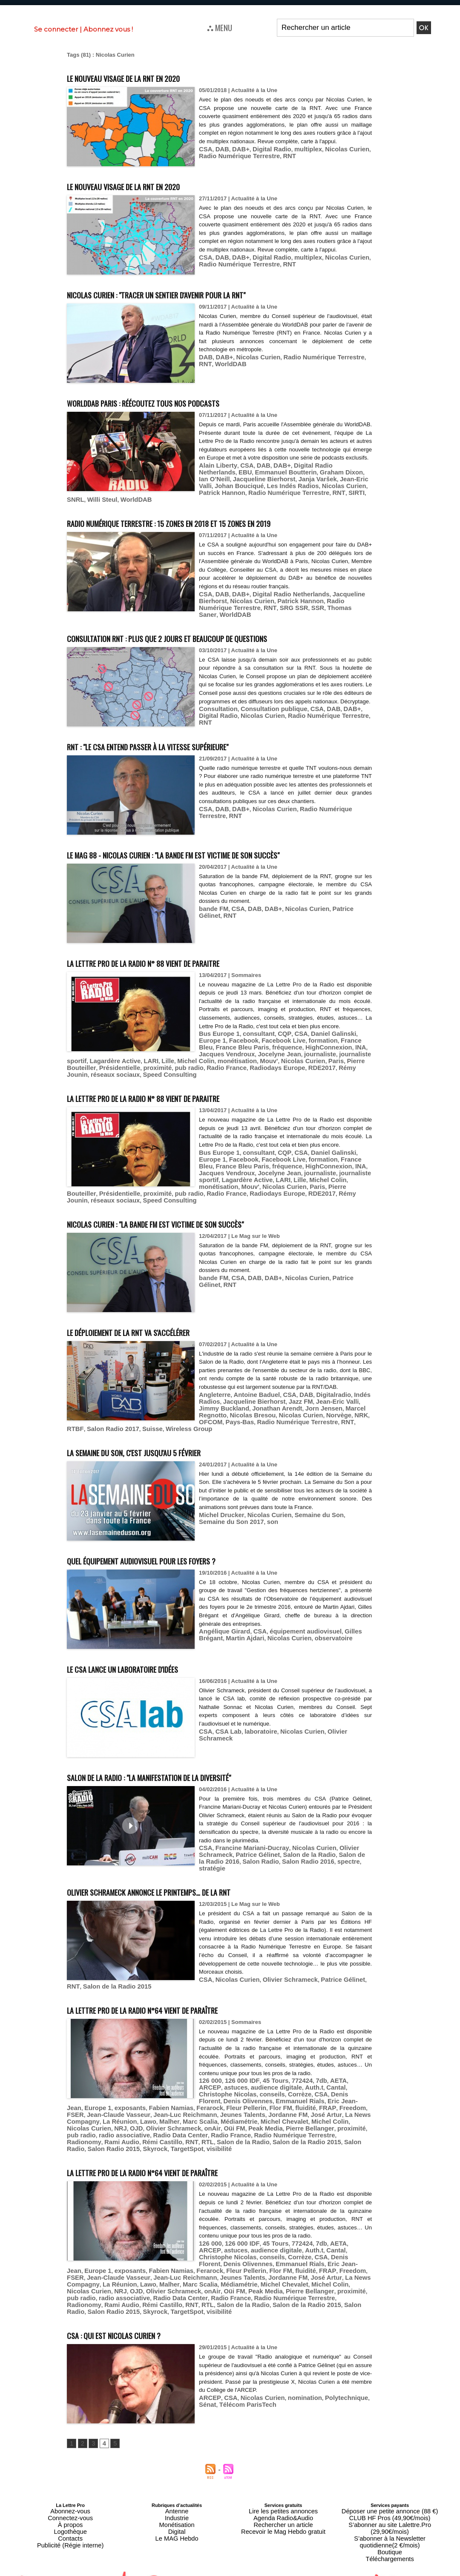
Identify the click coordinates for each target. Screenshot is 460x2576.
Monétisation (177, 2476)
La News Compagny (236, 2090)
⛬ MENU (219, 27)
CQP (274, 1036)
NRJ (230, 2096)
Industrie (177, 2471)
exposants (327, 2077)
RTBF (175, 1414)
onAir (312, 2096)
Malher (325, 2090)
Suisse (243, 1414)
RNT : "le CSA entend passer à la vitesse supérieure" (183, 739)
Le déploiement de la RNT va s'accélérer (156, 1316)
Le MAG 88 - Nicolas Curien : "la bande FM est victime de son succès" (219, 848)
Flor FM (164, 2083)
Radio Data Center (259, 2102)
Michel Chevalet (123, 2096)
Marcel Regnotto (331, 1401)
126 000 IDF (237, 2058)
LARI (92, 1055)
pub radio (107, 1061)
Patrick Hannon (299, 494)
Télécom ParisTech (224, 2359)
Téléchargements (390, 2496)
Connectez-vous (70, 2471)
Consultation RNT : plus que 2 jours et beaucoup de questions (206, 631)
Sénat (358, 2353)
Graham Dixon (275, 481)
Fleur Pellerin (133, 2083)
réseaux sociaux (299, 1061)
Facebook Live (247, 1042)
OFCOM (335, 1407)
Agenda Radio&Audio (283, 2471)
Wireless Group (275, 1414)
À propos (70, 2476)
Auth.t (278, 2064)
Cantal (298, 2064)
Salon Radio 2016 (273, 1845)
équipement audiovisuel (293, 1616)
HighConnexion (133, 1049)
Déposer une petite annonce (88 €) (390, 2466)
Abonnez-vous (70, 2466)
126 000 (209, 2058)
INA (162, 1049)
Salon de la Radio (296, 1839)
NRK (316, 1407)
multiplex (296, 157)
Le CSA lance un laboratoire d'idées (147, 1652)
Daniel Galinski (318, 1036)
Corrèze (234, 2070)
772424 (290, 2058)
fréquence (96, 1049)
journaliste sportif (317, 1049)
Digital (177, 2481)
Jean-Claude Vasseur (288, 2083)
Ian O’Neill (311, 481)
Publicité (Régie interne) (70, 2491)
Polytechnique (329, 2353)
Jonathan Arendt (249, 1401)
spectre (308, 1845)
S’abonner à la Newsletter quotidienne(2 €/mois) (389, 2484)
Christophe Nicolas (335, 2064)
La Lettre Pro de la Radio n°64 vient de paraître (176, 1986)
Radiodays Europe (185, 1061)
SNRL (132, 500)
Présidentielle (331, 1055)
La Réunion (281, 2090)
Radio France (140, 1061)
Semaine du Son (304, 1499)
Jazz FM (289, 1394)
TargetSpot (155, 2115)
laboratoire (254, 1716)
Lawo (306, 2090)
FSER (249, 2083)
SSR (273, 607)
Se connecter (56, 29)
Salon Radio (230, 1845)
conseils (210, 2070)
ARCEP (342, 2058)
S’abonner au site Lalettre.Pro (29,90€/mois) (390, 2476)
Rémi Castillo (177, 2109)
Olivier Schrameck (337, 1716)
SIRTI (114, 500)
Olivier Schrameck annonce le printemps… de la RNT (185, 1869)
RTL (217, 2109)
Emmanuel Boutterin (226, 481)
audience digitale (245, 2064)
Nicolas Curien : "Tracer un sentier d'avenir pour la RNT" (194, 294)
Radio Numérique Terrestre (309, 358)
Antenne (177, 2466)
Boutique (389, 2491)
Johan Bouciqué (325, 487)
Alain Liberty (215, 474)
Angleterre (213, 1388)
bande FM (212, 903)
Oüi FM (331, 2096)
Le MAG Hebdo (177, 2486)
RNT (261, 163)
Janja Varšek (243, 487)
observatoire (294, 1622)
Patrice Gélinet (337, 903)
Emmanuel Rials (220, 2077)
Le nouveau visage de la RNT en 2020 (147, 77)
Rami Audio (141, 2109)
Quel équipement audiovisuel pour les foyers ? (173, 1544)
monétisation (169, 1055)
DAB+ (236, 157)
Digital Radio (264, 157)
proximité (79, 1061)
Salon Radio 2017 (208, 1414)
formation (282, 1042)
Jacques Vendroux (194, 1049)
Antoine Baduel (250, 1388)
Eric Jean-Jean (264, 2077)
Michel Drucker (219, 1499)
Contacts (70, 2486)
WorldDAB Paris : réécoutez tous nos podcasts (173, 403)
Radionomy (109, 2109)
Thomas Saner (301, 607)
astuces (209, 2064)
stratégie (332, 1845)
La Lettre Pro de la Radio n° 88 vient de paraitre (177, 956)
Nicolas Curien (330, 157)
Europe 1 (353, 1036)
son (231, 1506)
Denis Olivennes (322, 2070)
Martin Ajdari (216, 1622)
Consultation (216, 711)
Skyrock (127, 2115)
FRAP (205, 2083)
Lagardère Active (343, 1166)
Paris (257, 1055)
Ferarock (101, 2083)
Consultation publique (265, 711)
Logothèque (70, 2481)
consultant (252, 1036)
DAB (220, 157)
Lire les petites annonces (283, 2466)
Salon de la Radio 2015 (97, 1964)
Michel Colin (133, 1055)
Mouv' (198, 1055)
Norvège (295, 1407)
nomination (292, 2353)
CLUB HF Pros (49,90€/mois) (389, 2471)
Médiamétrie (83, 2096)
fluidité (187, 2083)
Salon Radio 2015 (90, 2115)
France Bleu (314, 1042)
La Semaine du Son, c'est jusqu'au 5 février (161, 1436)
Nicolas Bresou (219, 1407)
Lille (108, 1055)
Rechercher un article (283, 2476)
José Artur (193, 2090)
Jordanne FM (160, 2090)
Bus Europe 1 (217, 1036)
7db (307, 2058)
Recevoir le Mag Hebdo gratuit (283, 2481)
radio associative (210, 2102)
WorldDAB (213, 364)
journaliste (277, 1049)
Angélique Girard (221, 1616)
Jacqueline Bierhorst (248, 1394)
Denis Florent (280, 2070)
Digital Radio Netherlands (317, 474)
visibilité (183, 2115)
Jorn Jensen (290, 1401)
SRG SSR (251, 607)
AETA (322, 2058)
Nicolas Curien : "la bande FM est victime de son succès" (193, 1208)
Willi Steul (156, 500)
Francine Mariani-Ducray (246, 1832)
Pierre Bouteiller (288, 1055)
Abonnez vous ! (108, 29)
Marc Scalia (352, 2090)
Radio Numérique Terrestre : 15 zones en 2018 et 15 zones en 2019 (211, 522)
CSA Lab (225, 1716)
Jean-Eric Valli (282, 487)
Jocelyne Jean (241, 1049)
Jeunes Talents (119, 2090)
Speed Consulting (347, 1061)
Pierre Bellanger (107, 2102)
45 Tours (266, 2058)
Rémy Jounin (257, 1061)
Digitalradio (318, 1388)
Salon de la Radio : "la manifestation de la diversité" (185, 1761)
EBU (359, 474)
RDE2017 (225, 1061)
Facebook (212, 1042)
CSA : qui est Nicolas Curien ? (132, 2289)
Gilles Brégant (346, 1616)
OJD (244, 2096)
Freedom (227, 2083)
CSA (204, 157)
